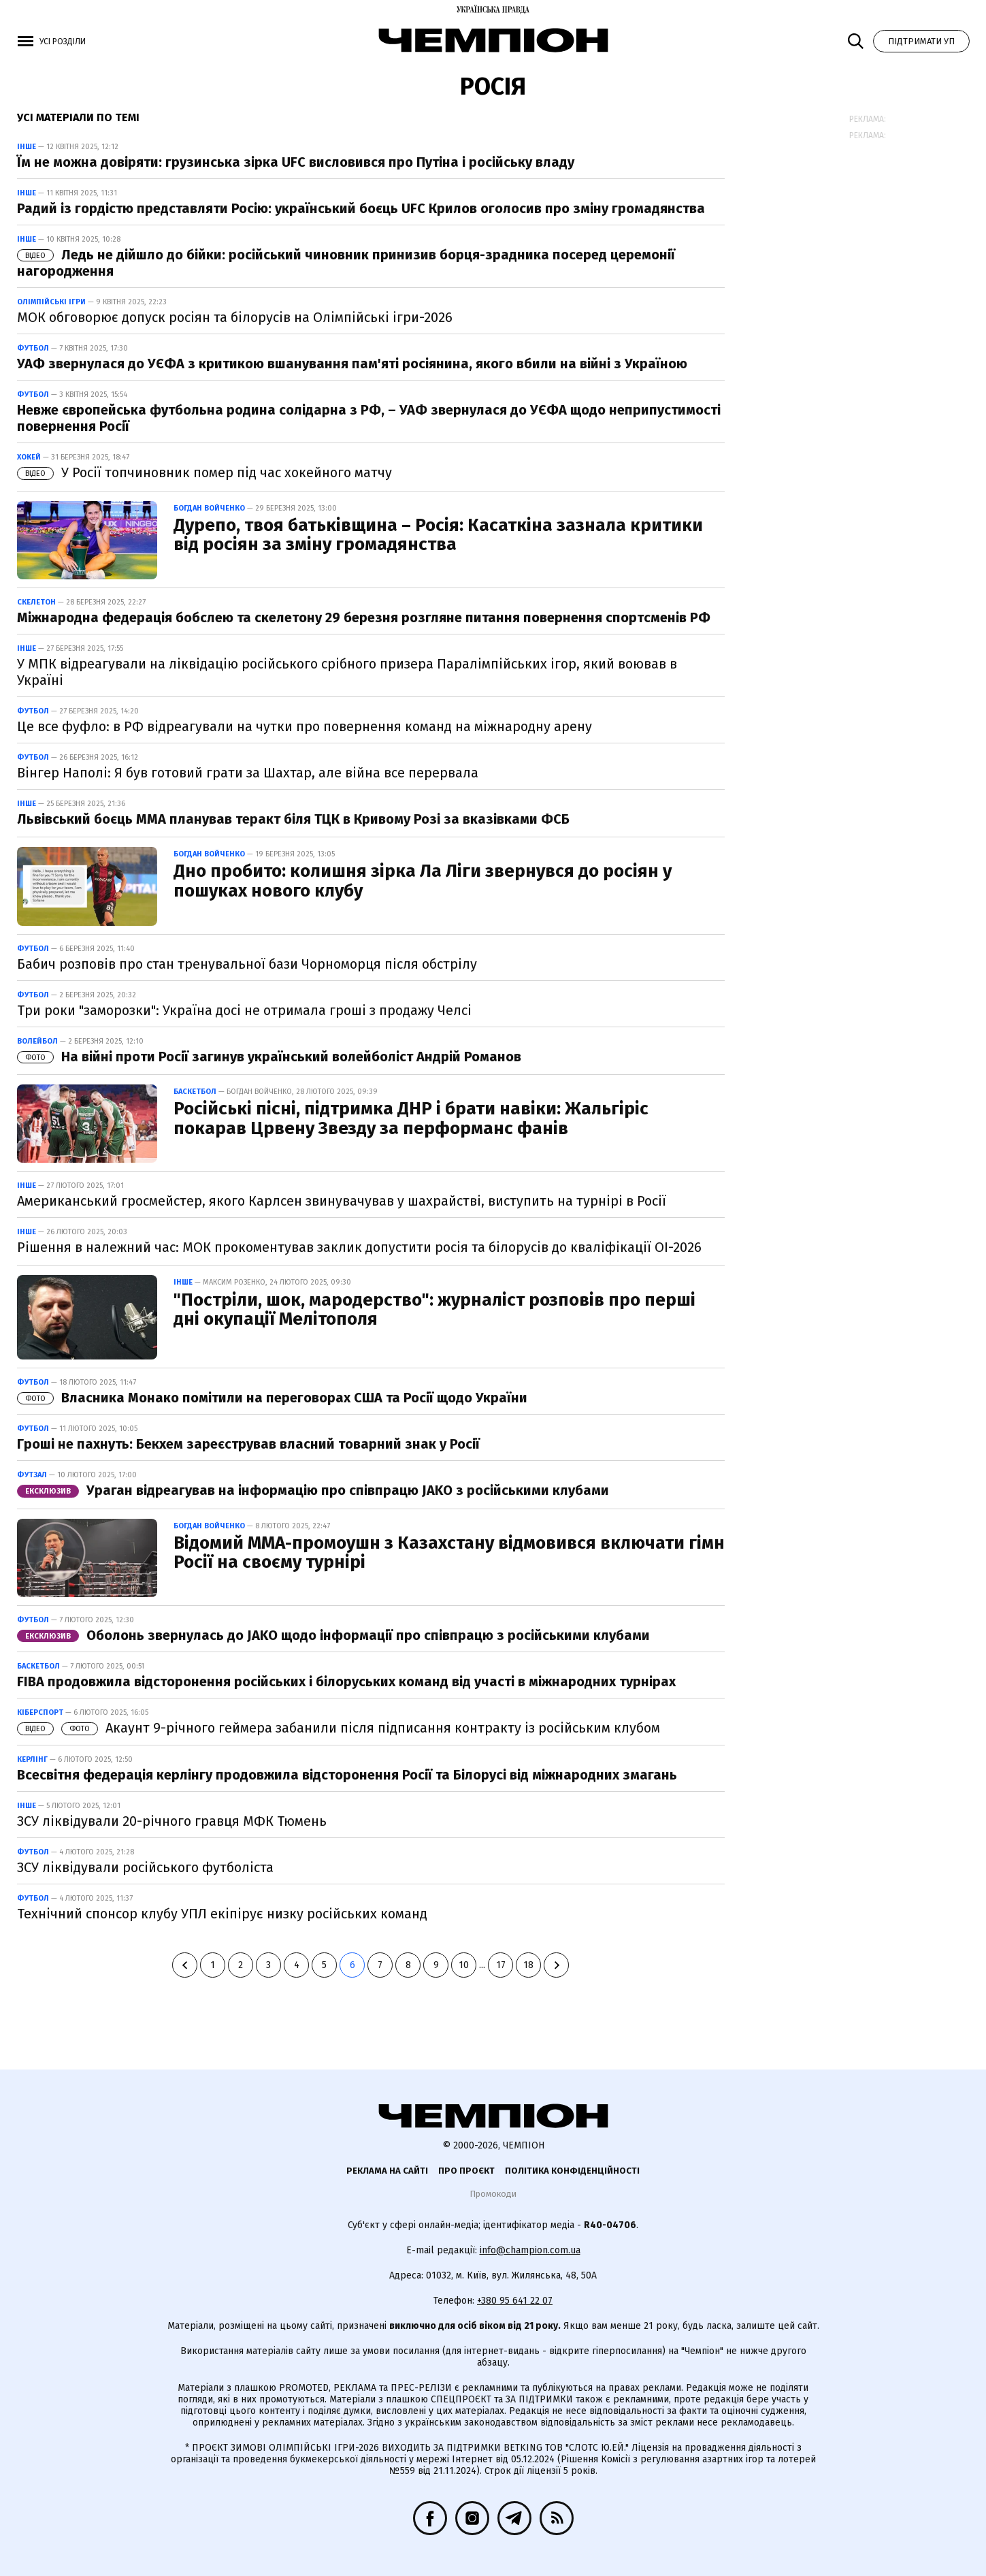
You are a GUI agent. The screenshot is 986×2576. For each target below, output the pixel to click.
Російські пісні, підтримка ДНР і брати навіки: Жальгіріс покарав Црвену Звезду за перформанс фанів (411, 1118)
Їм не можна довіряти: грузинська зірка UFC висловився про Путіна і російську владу (295, 162)
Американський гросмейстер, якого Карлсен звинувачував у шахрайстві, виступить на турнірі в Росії (341, 1201)
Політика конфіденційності (572, 2171)
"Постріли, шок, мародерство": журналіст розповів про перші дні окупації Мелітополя (434, 1309)
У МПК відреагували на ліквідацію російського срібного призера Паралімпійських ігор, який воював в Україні (347, 672)
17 (501, 1965)
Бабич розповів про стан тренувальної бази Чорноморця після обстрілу (247, 964)
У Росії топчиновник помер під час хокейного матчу (204, 472)
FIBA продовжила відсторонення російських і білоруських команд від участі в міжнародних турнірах (346, 1681)
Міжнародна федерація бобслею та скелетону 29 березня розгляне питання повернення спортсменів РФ (363, 617)
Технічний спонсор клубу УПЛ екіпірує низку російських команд (222, 1913)
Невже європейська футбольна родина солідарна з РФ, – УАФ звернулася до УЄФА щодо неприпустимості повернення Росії (369, 418)
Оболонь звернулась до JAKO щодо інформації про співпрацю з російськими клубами (333, 1635)
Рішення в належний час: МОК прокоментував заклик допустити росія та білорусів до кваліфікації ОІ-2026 (359, 1247)
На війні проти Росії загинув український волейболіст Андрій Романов (269, 1056)
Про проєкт (466, 2171)
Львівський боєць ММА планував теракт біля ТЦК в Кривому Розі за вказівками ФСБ (293, 819)
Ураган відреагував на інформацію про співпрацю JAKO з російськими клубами (313, 1490)
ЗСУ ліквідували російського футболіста (145, 1867)
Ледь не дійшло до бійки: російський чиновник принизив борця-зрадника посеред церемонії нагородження (346, 262)
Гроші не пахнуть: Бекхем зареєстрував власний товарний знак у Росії (248, 1444)
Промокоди (493, 2194)
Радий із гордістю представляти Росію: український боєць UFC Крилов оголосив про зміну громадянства (361, 208)
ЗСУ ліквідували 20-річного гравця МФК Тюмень (172, 1821)
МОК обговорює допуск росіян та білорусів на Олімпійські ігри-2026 (235, 317)
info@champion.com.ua (530, 2250)
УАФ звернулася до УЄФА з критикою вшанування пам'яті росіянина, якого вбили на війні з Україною (352, 363)
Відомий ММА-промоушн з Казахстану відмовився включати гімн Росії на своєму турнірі (449, 1552)
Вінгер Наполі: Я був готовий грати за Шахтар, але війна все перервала (247, 772)
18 (528, 1965)
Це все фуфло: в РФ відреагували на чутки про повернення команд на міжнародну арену (304, 726)
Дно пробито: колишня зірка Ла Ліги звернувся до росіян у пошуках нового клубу (423, 880)
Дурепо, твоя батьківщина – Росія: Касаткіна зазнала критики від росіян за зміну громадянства (438, 535)
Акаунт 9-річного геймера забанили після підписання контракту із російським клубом (338, 1728)
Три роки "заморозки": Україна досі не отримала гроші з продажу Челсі (244, 1010)
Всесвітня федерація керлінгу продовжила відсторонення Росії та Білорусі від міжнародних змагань (347, 1775)
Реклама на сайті (387, 2171)
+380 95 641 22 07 (515, 2300)
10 (464, 1965)
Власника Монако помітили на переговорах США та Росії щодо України (272, 1397)
